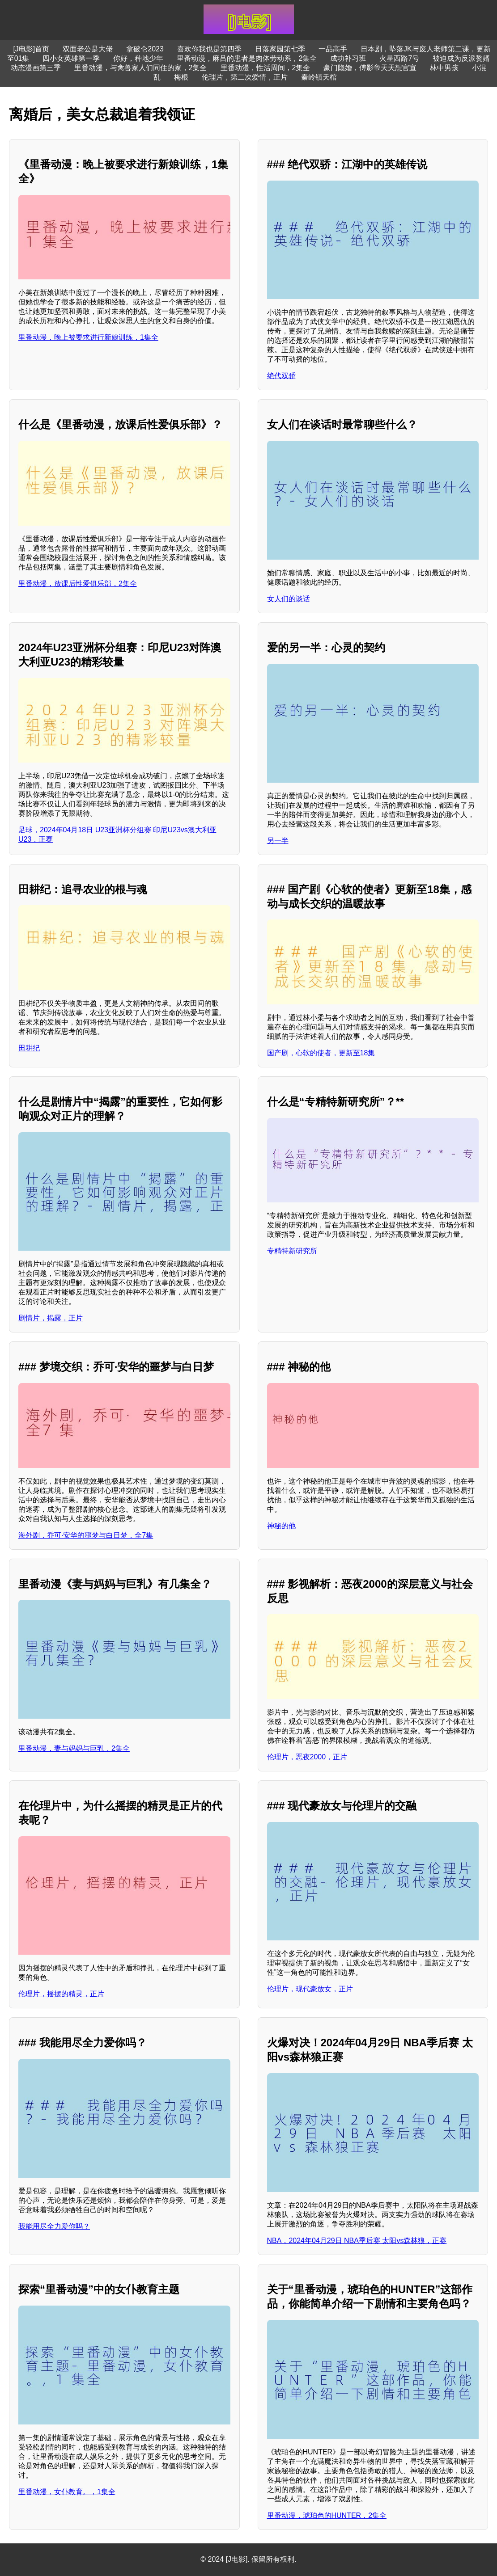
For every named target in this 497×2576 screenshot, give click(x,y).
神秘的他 (281, 1526)
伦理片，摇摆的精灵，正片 (61, 1994)
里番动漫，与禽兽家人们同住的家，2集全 (140, 68)
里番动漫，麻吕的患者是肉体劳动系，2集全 (247, 58)
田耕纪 (29, 1048)
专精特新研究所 (292, 1251)
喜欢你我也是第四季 (209, 49)
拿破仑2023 (145, 49)
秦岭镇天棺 (319, 77)
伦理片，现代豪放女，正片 (310, 1989)
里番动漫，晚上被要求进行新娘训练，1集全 (88, 337)
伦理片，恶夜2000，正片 (307, 1757)
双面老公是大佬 (88, 49)
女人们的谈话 (288, 599)
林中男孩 (444, 68)
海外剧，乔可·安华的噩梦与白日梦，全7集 (85, 1535)
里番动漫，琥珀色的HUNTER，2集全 (327, 2515)
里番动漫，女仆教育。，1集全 (66, 2492)
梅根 (181, 77)
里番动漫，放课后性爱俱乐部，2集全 (77, 583)
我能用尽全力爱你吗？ (54, 2226)
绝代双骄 (281, 375)
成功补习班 (348, 58)
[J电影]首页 (31, 49)
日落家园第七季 (280, 49)
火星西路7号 (399, 58)
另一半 (278, 840)
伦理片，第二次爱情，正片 (245, 77)
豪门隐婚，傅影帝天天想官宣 (369, 68)
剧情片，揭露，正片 (50, 1318)
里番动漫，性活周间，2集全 (265, 68)
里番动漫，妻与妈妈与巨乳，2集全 (74, 1748)
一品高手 (333, 49)
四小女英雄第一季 (71, 58)
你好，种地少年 (138, 58)
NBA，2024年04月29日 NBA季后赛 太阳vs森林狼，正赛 (357, 2240)
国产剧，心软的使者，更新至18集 (321, 1053)
